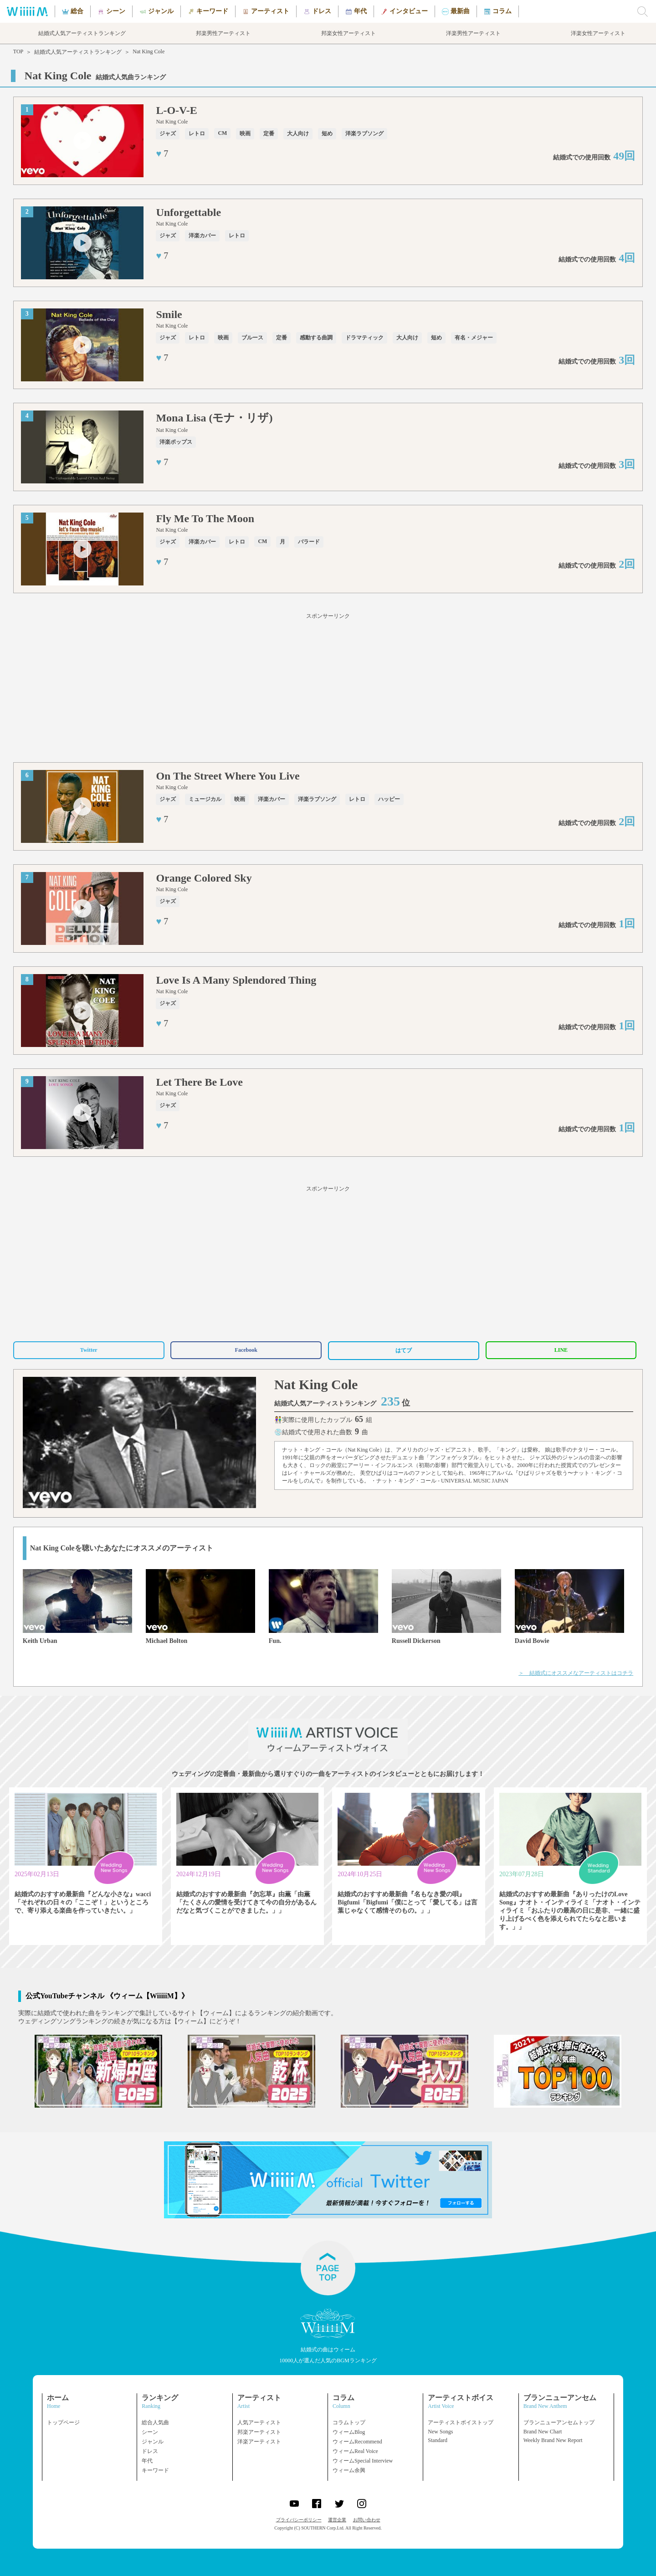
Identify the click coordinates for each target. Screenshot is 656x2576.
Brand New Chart (542, 2431)
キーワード (155, 2470)
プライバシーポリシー (299, 2519)
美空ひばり (373, 1473)
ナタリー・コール (594, 1450)
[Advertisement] (328, 689)
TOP (18, 51)
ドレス (150, 2451)
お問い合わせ (366, 2519)
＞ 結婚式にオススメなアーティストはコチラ (575, 1673)
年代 (147, 2461)
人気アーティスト (259, 2422)
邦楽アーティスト (259, 2432)
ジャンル (153, 2441)
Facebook (246, 1350)
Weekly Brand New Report (553, 2440)
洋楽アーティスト (259, 2441)
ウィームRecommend (357, 2441)
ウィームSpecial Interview (363, 2461)
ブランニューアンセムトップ (558, 2422)
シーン (150, 2432)
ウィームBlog (349, 2432)
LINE (561, 1350)
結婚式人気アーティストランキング (78, 52)
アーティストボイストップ (460, 2422)
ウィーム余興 (349, 2470)
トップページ (63, 2422)
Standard (437, 2440)
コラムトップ (349, 2422)
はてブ (403, 1350)
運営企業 (337, 2519)
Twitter (88, 1350)
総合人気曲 (155, 2422)
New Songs (440, 2431)
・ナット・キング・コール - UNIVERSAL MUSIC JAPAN (439, 1481)
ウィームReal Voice (355, 2451)
